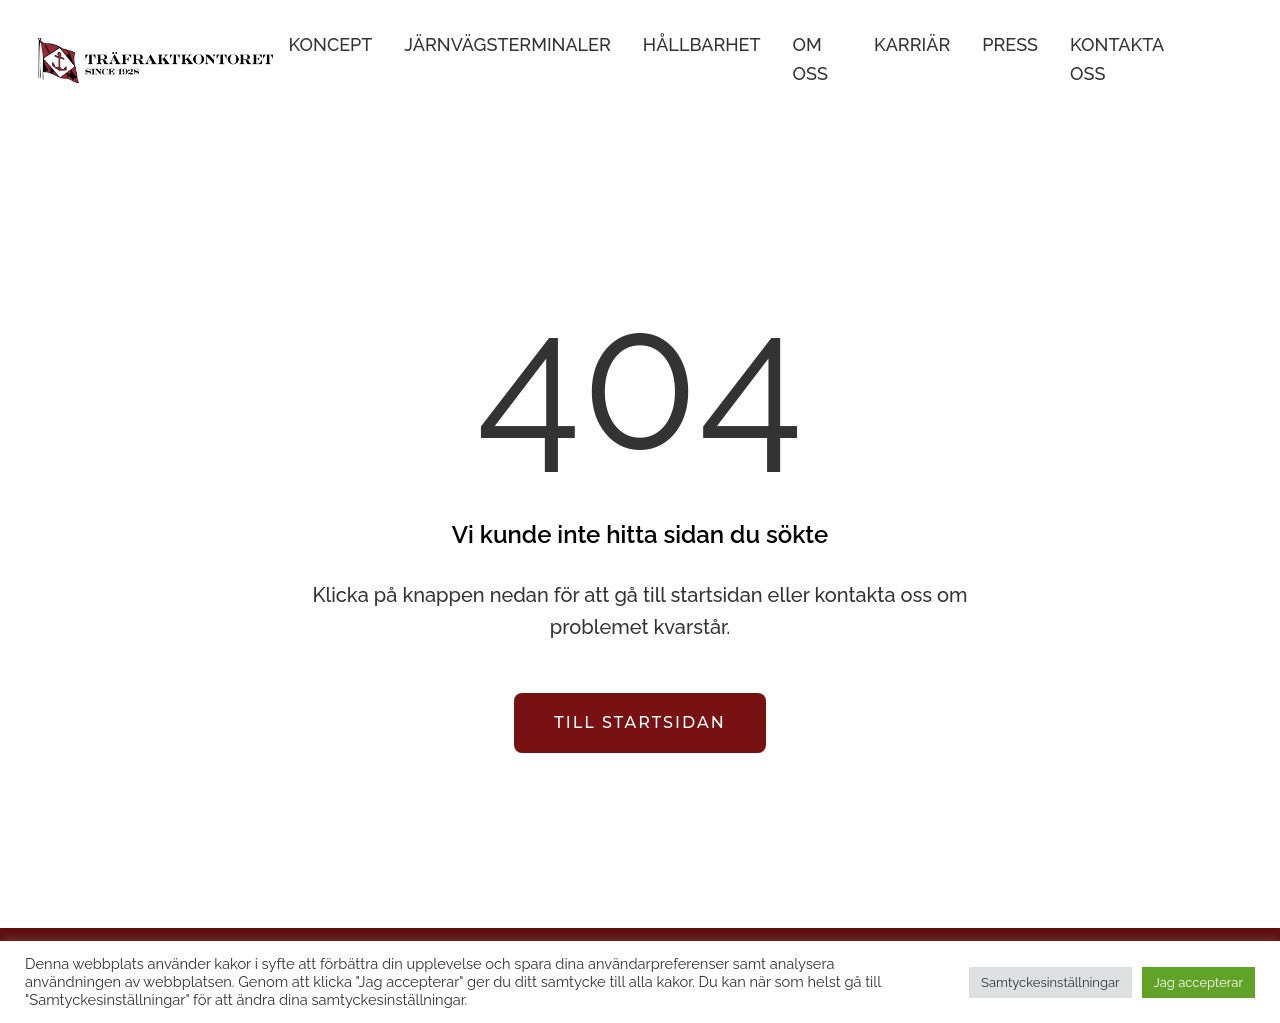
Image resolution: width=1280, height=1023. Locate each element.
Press (1010, 44)
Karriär (912, 44)
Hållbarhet (702, 44)
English (1201, 60)
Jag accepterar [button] (1198, 982)
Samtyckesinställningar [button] (1050, 982)
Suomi (1231, 60)
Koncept (331, 44)
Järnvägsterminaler (507, 44)
